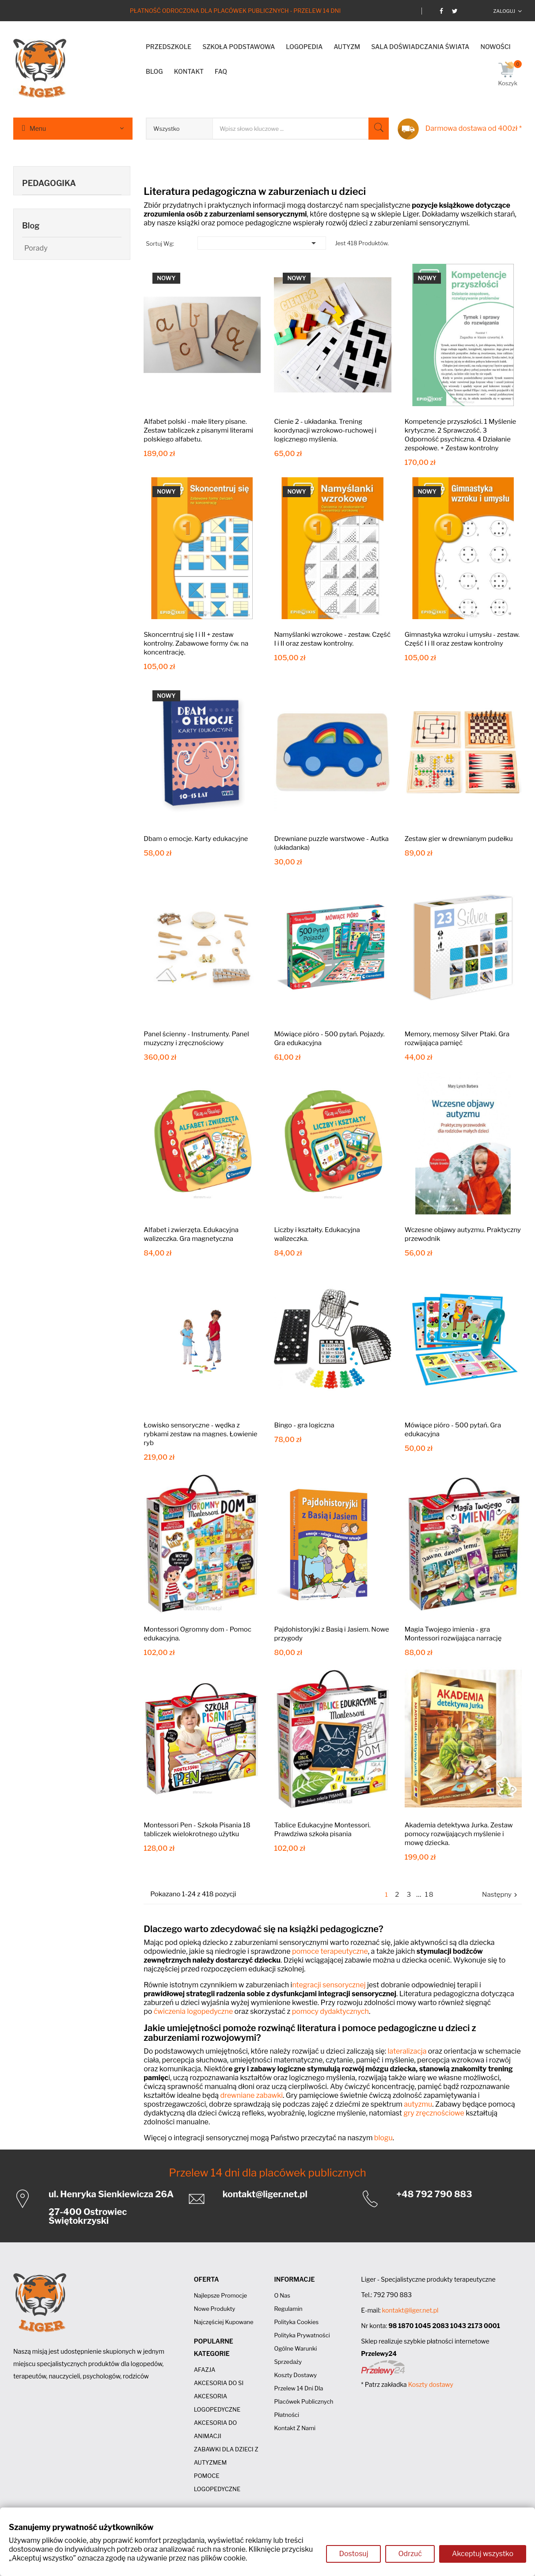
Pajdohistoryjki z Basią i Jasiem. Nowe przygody (331, 1633)
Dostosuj (353, 2553)
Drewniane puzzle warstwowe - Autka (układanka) (331, 843)
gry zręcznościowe (433, 2113)
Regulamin (288, 2308)
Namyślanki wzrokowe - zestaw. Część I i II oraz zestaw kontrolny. (332, 639)
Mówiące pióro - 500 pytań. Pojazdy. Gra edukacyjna (329, 1038)
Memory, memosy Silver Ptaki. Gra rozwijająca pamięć (457, 1038)
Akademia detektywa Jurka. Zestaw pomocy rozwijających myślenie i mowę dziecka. (459, 1834)
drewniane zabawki (251, 2095)
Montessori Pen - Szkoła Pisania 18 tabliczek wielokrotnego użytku (197, 1829)
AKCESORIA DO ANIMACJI (215, 2429)
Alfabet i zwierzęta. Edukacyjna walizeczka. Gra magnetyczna (191, 1234)
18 (429, 1895)
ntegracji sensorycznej (328, 1985)
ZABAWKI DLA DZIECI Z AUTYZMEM (226, 2456)
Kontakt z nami (294, 2427)
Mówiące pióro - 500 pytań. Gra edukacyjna (453, 1429)
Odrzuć (410, 2553)
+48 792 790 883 (434, 2194)
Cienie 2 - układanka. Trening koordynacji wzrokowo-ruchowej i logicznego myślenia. (325, 430)
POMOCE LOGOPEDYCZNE (217, 2482)
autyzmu (418, 2104)
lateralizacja (407, 2051)
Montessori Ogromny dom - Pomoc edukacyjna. (197, 1633)
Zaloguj (504, 11)
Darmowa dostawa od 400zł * (473, 128)
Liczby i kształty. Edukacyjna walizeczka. (317, 1234)
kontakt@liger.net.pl (265, 2194)
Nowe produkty (214, 2308)
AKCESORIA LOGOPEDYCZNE (217, 2403)
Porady (36, 248)
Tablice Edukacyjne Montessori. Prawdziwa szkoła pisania (322, 1829)
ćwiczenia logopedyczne (193, 2011)
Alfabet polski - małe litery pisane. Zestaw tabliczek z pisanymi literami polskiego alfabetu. (198, 430)
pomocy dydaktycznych (330, 2011)
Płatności (286, 2414)
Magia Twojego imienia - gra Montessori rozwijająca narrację (453, 1633)
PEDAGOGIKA (49, 183)
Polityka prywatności (302, 2335)
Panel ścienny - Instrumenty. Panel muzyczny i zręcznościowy (196, 1038)
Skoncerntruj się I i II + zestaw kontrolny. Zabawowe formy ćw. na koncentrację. (196, 643)
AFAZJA (205, 2369)
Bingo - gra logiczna (304, 1425)
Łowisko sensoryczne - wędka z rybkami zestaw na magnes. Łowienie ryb (200, 1434)
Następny (501, 1895)
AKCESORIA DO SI (219, 2382)
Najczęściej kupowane (224, 2321)
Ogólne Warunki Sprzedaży (295, 2355)
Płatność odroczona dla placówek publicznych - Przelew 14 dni (235, 10)
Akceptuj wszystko (482, 2553)
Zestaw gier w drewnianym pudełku (459, 839)
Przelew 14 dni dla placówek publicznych (267, 2172)
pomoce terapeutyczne (330, 1951)
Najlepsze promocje (220, 2295)
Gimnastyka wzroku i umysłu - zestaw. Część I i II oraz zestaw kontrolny (462, 639)
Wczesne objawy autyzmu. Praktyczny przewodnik (463, 1234)
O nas (282, 2295)
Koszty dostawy (295, 2374)
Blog (30, 225)
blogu (383, 2138)
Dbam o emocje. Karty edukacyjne (196, 839)
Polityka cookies (296, 2321)
